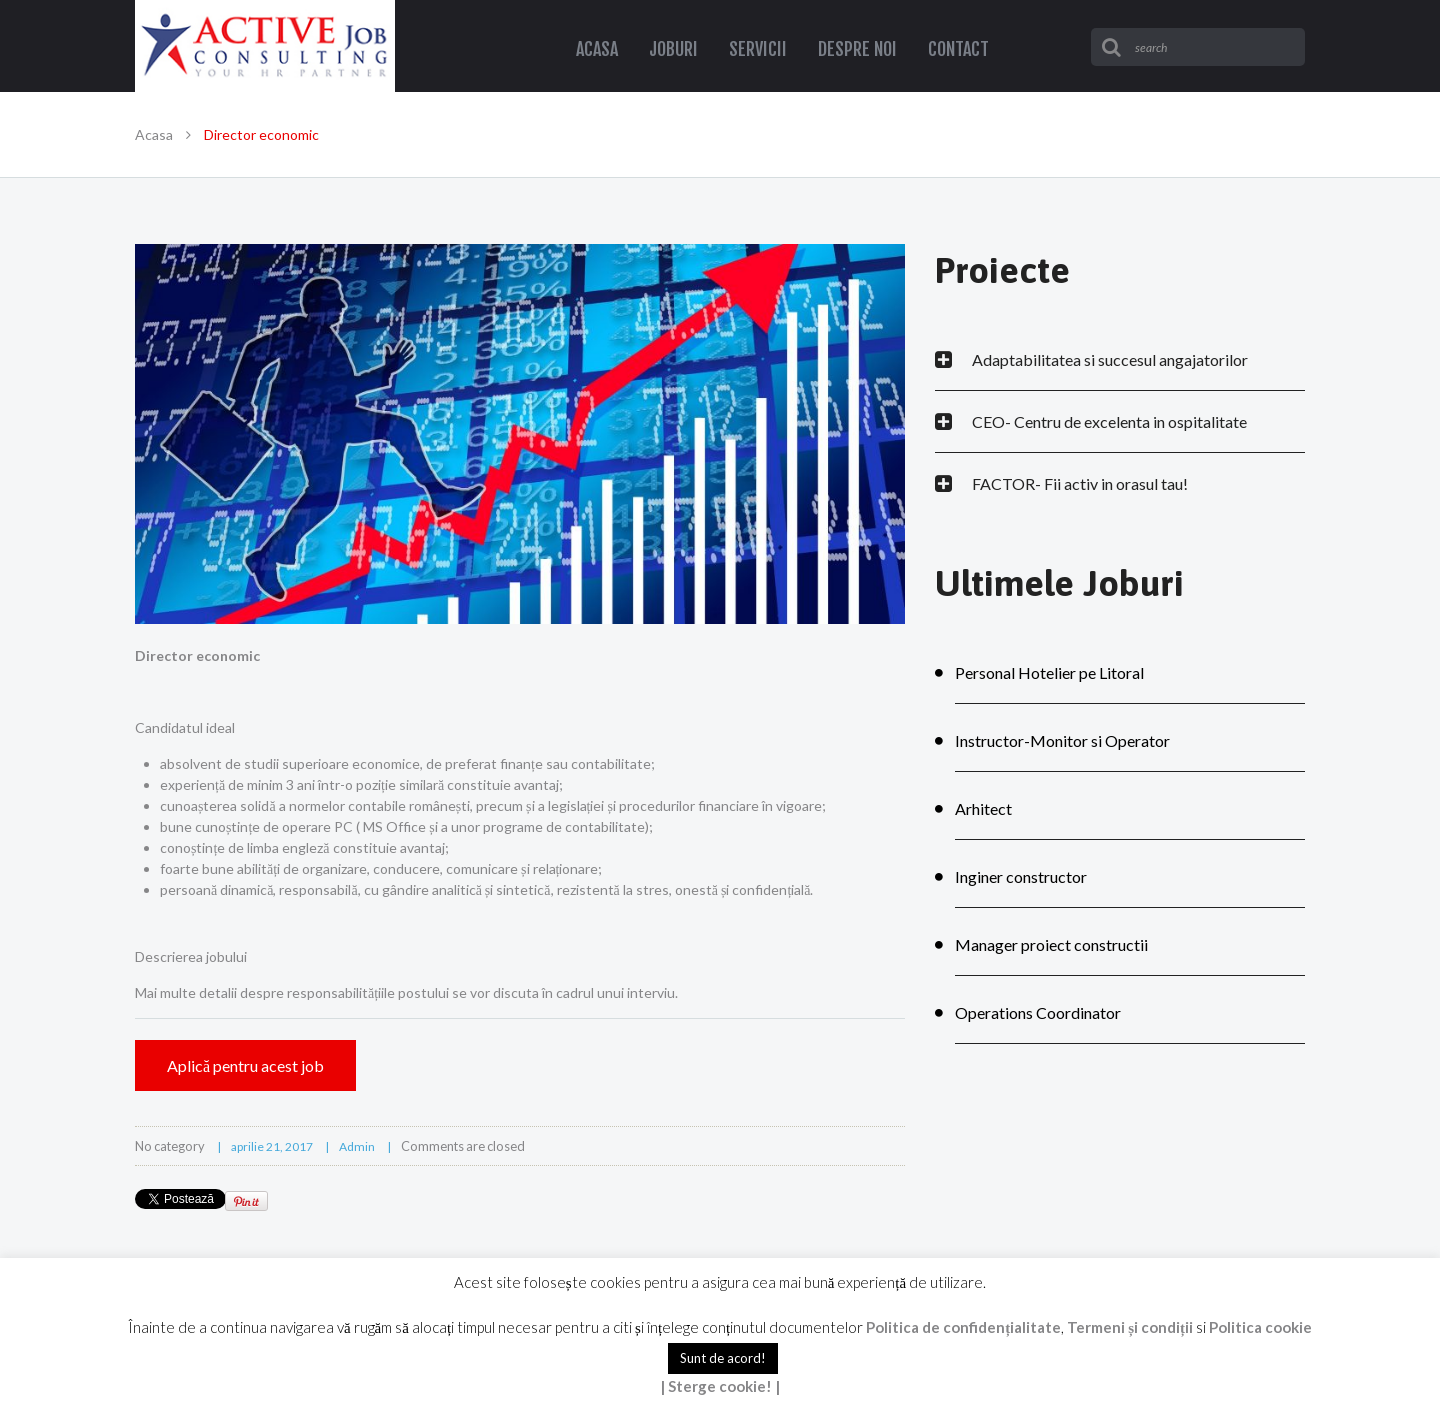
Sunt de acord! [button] (723, 1358)
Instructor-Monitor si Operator (1062, 740)
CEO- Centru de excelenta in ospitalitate (1109, 421)
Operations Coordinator (1038, 1012)
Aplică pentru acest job (245, 1065)
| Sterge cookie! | (720, 1386)
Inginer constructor (1021, 876)
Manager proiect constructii (1051, 944)
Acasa (154, 134)
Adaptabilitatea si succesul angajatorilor (1110, 359)
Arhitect (983, 808)
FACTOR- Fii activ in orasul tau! (1080, 483)
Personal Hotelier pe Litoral (1049, 672)
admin (357, 1146)
